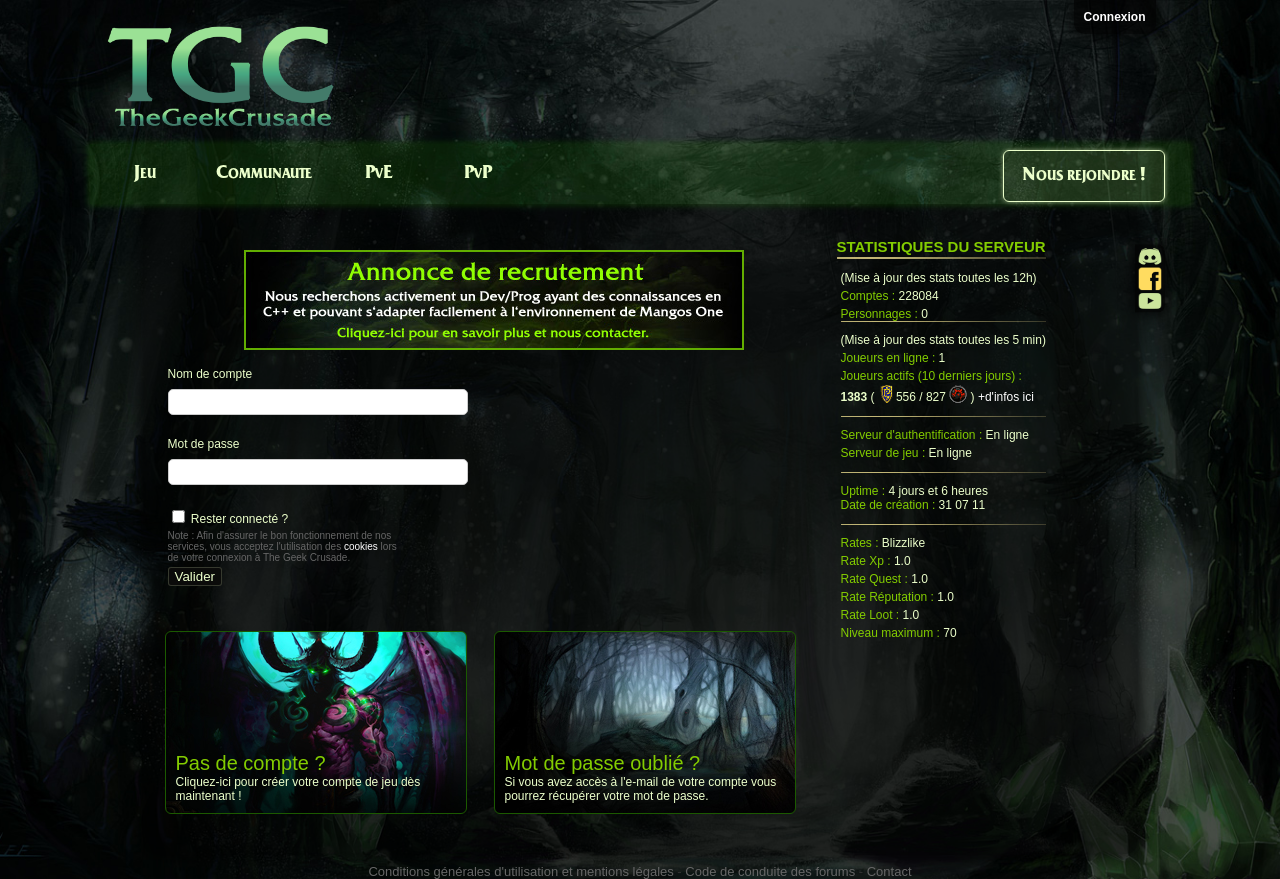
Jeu (145, 173)
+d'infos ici (1006, 397)
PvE (378, 173)
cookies (361, 546)
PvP (478, 173)
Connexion (1115, 17)
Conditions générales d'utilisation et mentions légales (520, 871)
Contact (889, 871)
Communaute (264, 173)
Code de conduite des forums (770, 871)
